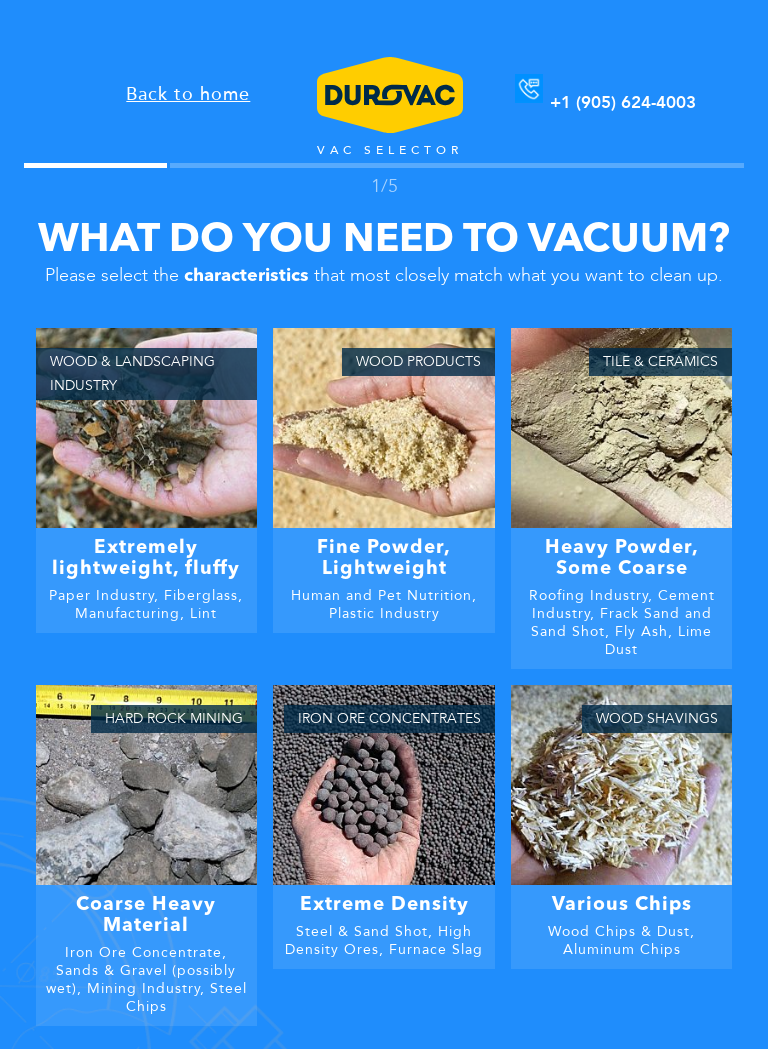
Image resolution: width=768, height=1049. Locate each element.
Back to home (188, 94)
